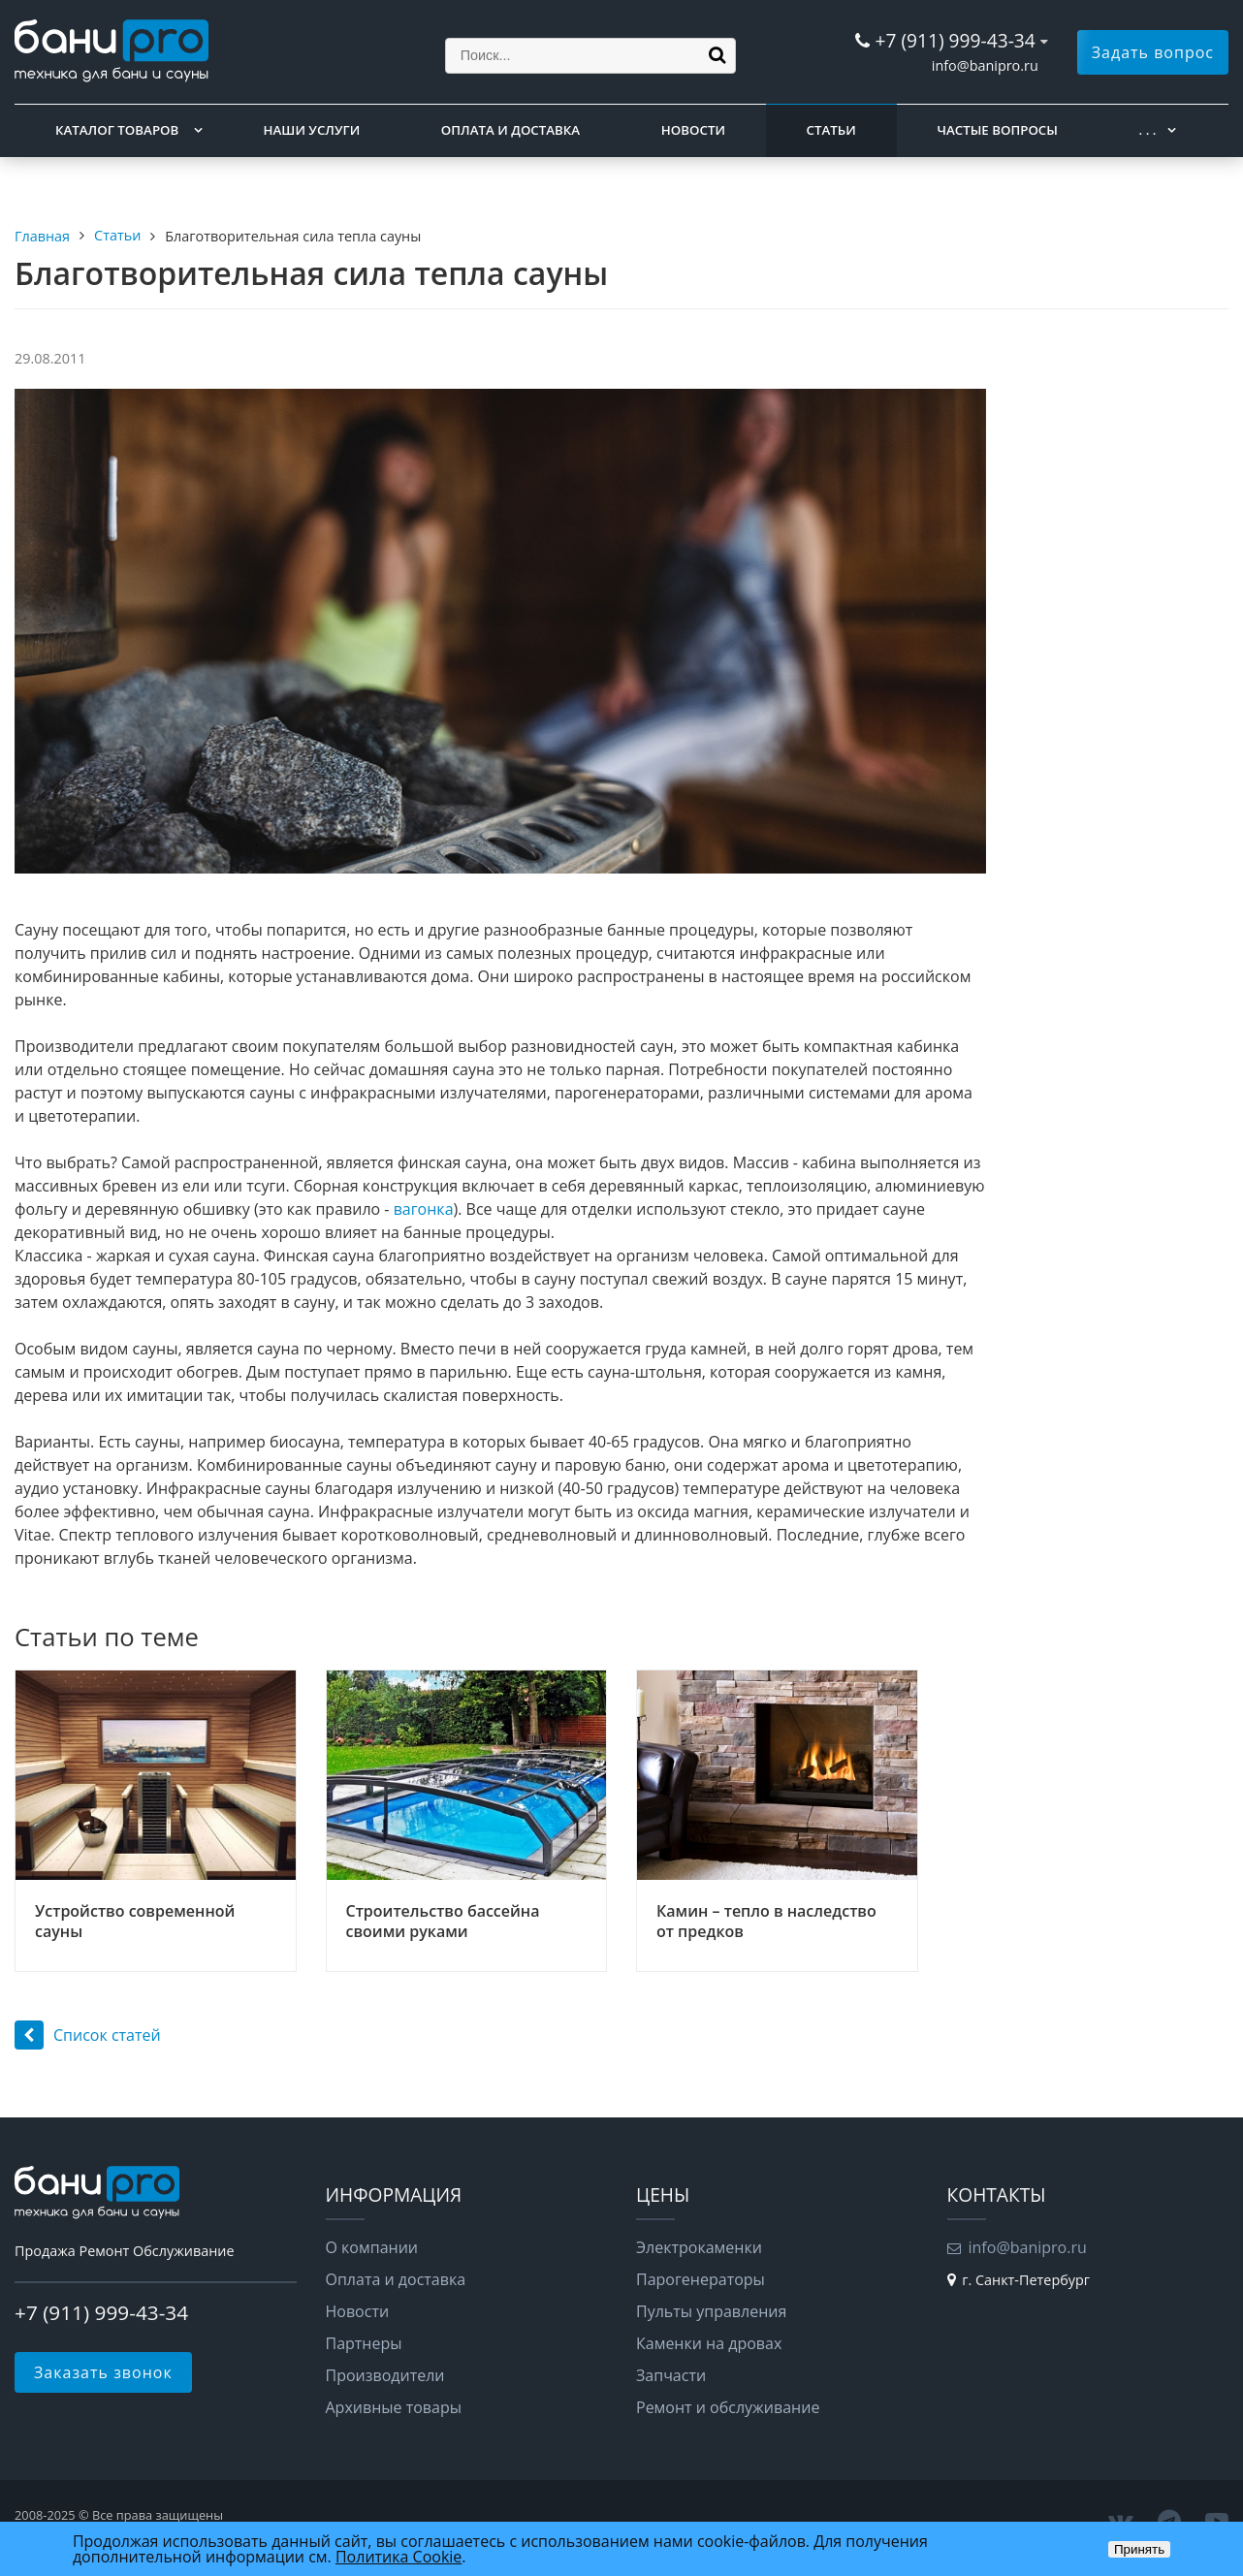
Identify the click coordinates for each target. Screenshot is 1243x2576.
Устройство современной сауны (135, 1921)
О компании (372, 2247)
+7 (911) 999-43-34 (955, 40)
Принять (1139, 2549)
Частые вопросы (997, 130)
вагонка (424, 1209)
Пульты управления (711, 2311)
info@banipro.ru (985, 65)
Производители (385, 2375)
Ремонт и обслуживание (727, 2407)
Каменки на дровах (708, 2343)
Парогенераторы (700, 2279)
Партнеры (364, 2343)
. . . (1148, 130)
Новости (693, 130)
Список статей (88, 2035)
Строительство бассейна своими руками (443, 1921)
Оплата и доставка (510, 130)
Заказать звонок (103, 2372)
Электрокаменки (699, 2247)
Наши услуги (312, 130)
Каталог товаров (116, 130)
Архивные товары (394, 2407)
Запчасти (671, 2375)
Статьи (831, 130)
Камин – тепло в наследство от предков (766, 1921)
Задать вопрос (1153, 52)
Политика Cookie (398, 2556)
